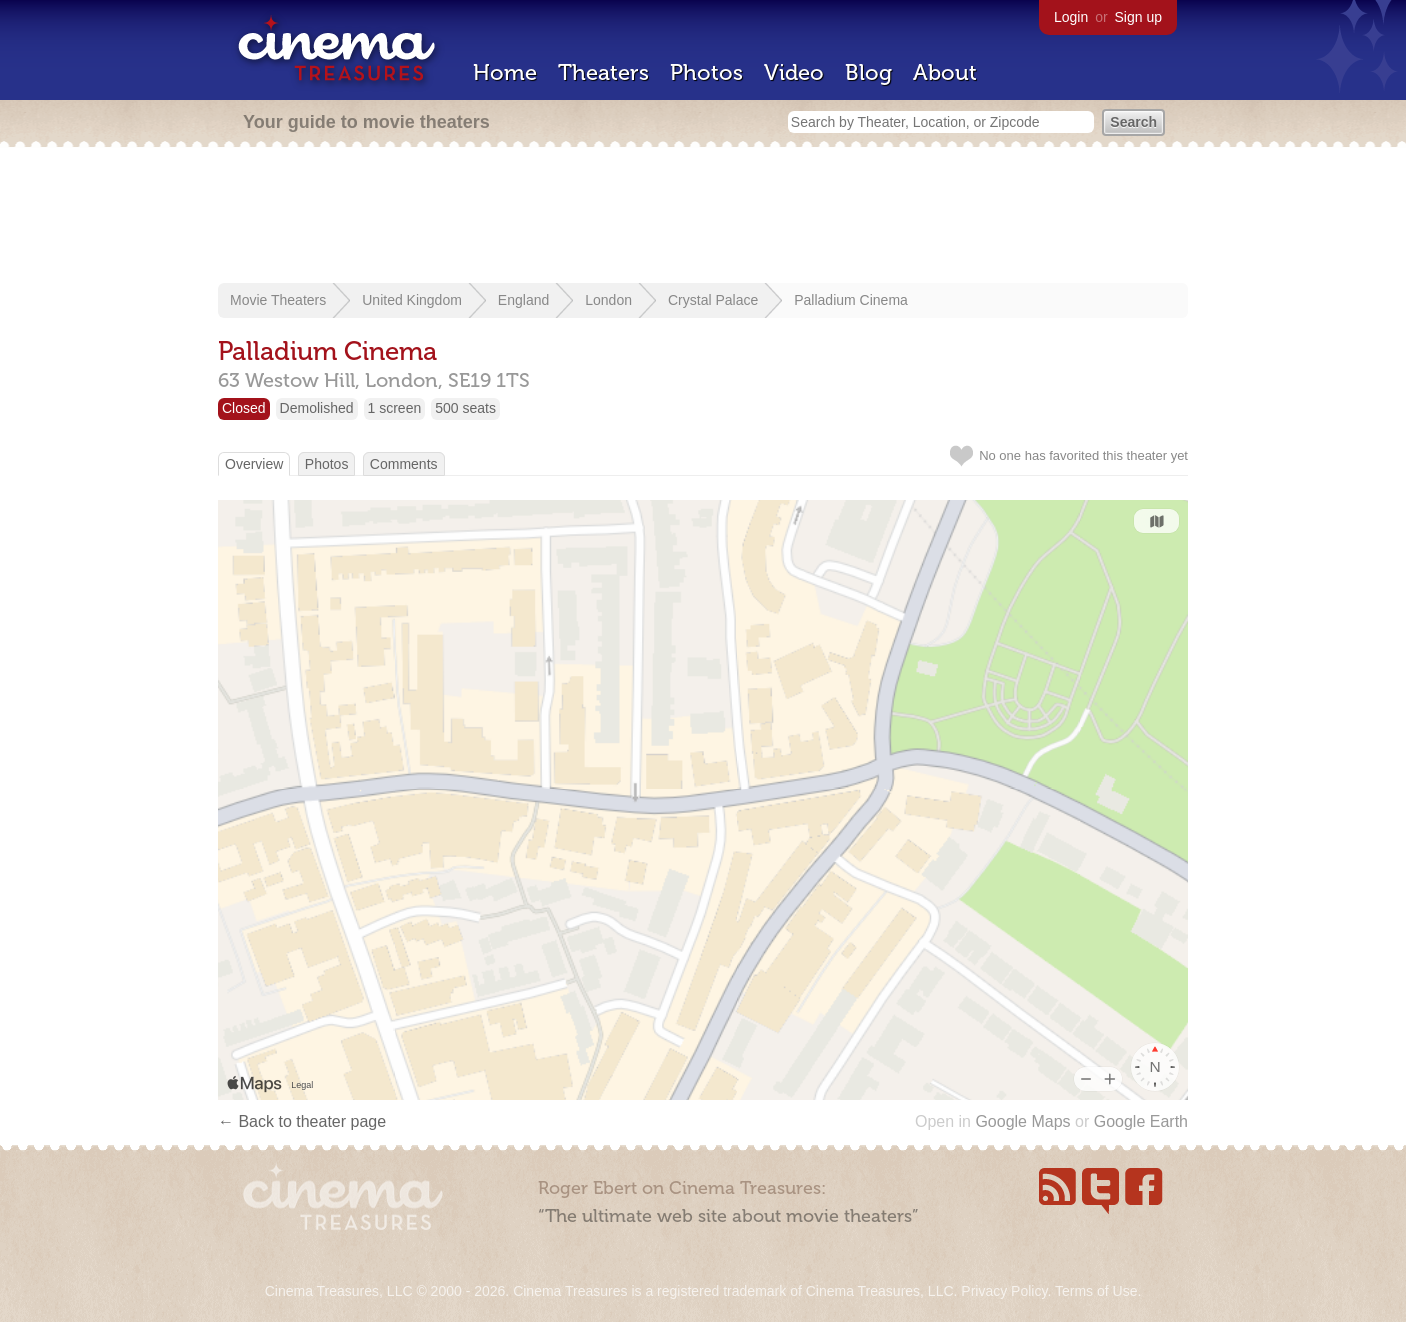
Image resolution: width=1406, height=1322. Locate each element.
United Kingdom (412, 300)
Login (1071, 17)
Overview (254, 464)
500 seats (465, 408)
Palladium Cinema (851, 300)
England (523, 300)
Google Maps (1022, 1121)
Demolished (317, 408)
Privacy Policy (1004, 1291)
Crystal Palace (713, 300)
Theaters (603, 72)
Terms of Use (1096, 1291)
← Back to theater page (302, 1121)
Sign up (1138, 17)
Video (794, 72)
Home (505, 72)
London (608, 300)
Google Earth (1141, 1121)
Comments (404, 464)
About (945, 72)
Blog (868, 72)
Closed (244, 408)
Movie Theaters (278, 300)
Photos (706, 72)
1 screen (395, 408)
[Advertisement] (703, 217)
